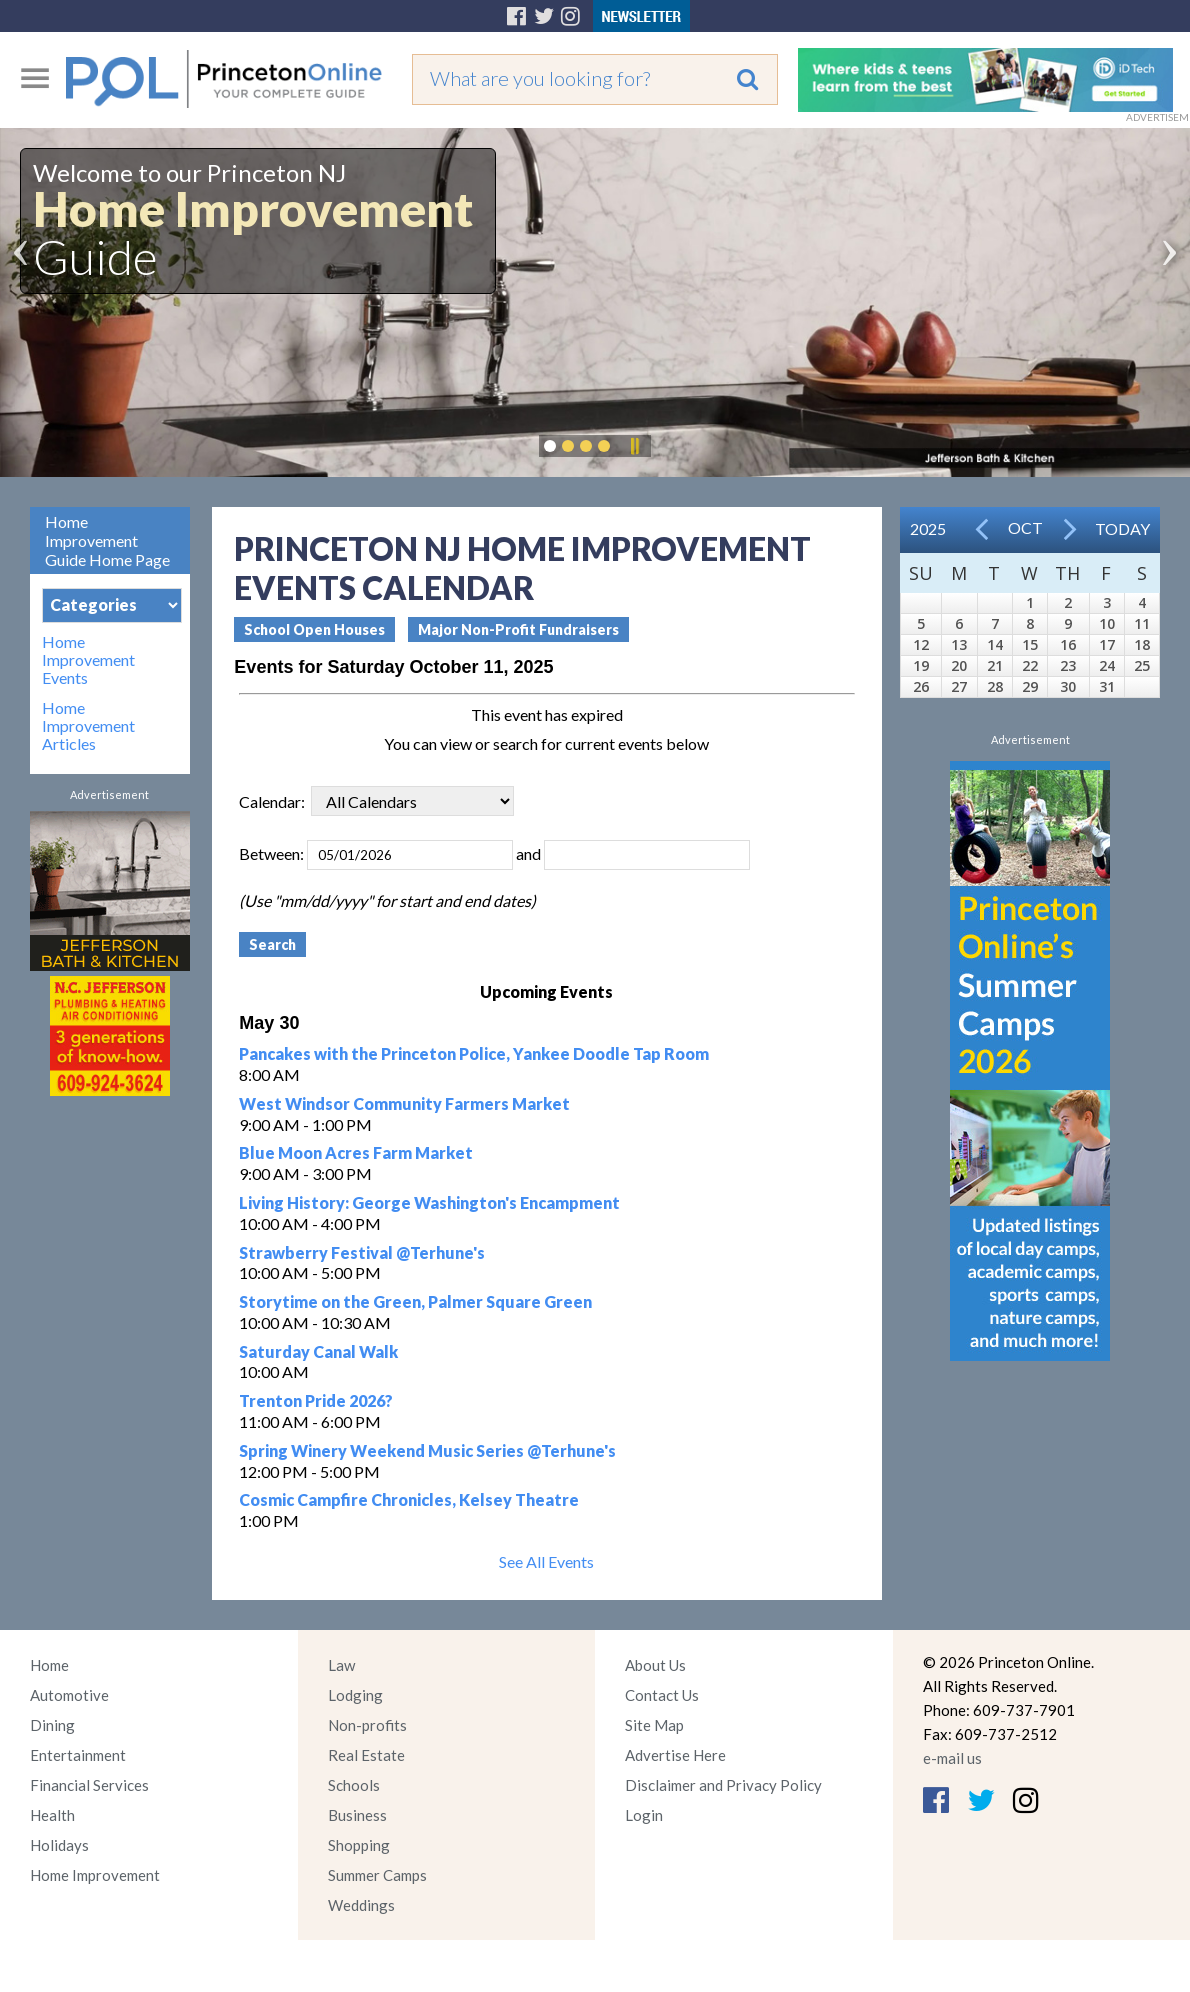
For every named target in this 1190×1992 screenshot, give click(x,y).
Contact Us (662, 1695)
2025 (928, 528)
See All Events (546, 1561)
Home (49, 1665)
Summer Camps (377, 1875)
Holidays (59, 1845)
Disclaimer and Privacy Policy (723, 1785)
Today (1122, 528)
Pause (634, 446)
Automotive (69, 1695)
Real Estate (366, 1755)
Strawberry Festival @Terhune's (362, 1252)
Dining (52, 1725)
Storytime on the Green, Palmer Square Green (415, 1301)
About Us (655, 1665)
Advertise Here (675, 1755)
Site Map (654, 1725)
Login (644, 1815)
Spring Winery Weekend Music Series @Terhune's (427, 1450)
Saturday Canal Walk (318, 1351)
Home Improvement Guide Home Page (107, 540)
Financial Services (89, 1785)
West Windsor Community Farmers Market (404, 1103)
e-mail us (952, 1758)
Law (341, 1665)
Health (52, 1815)
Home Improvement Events (88, 660)
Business (357, 1815)
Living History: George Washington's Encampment (429, 1202)
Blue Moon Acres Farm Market (356, 1152)
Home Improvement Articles (88, 726)
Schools (354, 1785)
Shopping (359, 1845)
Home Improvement (95, 1875)
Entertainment (78, 1755)
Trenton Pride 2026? (316, 1400)
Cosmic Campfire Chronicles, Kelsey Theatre (409, 1499)
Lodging (355, 1695)
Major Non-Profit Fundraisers (518, 629)
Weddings (361, 1905)
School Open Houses (314, 629)
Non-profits (367, 1725)
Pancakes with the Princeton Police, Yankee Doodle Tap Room (474, 1053)
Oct (1025, 527)
